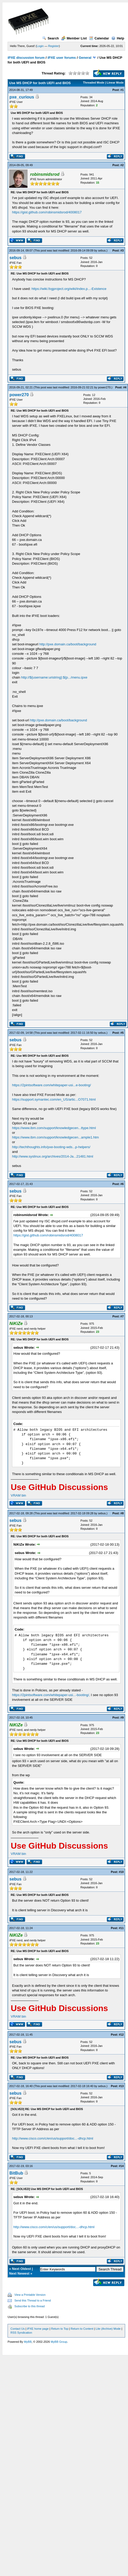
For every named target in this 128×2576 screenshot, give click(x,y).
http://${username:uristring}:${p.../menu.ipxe (54, 677)
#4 (124, 387)
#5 (122, 1032)
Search (50, 38)
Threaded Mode (93, 82)
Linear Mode (115, 82)
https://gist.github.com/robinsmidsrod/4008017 (47, 212)
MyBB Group (59, 2341)
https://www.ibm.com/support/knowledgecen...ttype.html (54, 1128)
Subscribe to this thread (29, 2306)
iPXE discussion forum (26, 58)
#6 (122, 1183)
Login (40, 46)
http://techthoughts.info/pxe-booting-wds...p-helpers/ (51, 1147)
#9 (122, 1717)
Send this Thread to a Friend (32, 2300)
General (85, 58)
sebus (101, 250)
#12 (121, 2034)
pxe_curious (21, 97)
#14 (121, 2166)
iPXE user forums (61, 58)
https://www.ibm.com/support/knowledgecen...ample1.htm (55, 1137)
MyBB (27, 2341)
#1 (122, 89)
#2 (122, 165)
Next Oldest (21, 2269)
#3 (122, 250)
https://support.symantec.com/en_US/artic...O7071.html (54, 1099)
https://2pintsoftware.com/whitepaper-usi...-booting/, (51, 1695)
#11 (121, 1928)
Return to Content (82, 2328)
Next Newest (19, 2273)
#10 (121, 1871)
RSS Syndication (21, 2332)
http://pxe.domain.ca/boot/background (67, 644)
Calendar (99, 38)
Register (53, 46)
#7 (122, 1316)
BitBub (16, 2173)
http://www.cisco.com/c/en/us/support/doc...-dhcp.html (52, 2138)
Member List (74, 38)
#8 (122, 1513)
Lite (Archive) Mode (108, 2328)
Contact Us (17, 2328)
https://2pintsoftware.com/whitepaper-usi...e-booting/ (51, 1085)
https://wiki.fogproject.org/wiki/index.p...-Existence (68, 289)
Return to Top (59, 2328)
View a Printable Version (30, 2294)
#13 (121, 2086)
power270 (104, 387)
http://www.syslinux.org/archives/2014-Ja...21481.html (52, 1156)
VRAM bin (18, 1495)
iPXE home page (38, 2328)
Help (117, 38)
